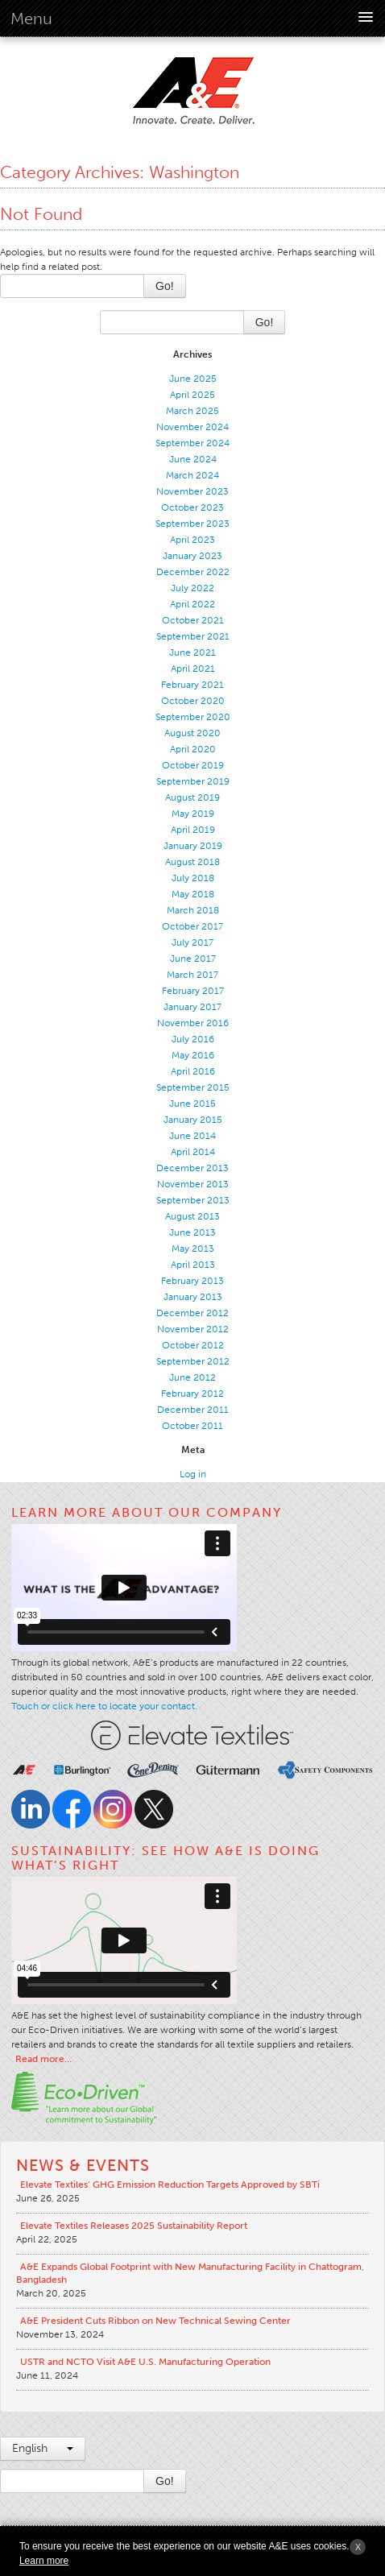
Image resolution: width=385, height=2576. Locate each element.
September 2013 (193, 1200)
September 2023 (192, 523)
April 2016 (193, 1071)
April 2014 (193, 1152)
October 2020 (193, 700)
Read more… (43, 2059)
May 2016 (193, 1055)
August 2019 (192, 797)
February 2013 (192, 1280)
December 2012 (192, 1313)
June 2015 (192, 1103)
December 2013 (192, 1168)
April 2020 (193, 749)
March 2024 (192, 475)
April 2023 (192, 539)
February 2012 (192, 1393)
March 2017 (192, 974)
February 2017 (193, 990)
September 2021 (193, 636)
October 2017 (192, 926)
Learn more (43, 2560)
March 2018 (193, 910)
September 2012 (193, 1361)
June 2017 (193, 958)
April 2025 (192, 394)
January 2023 (192, 555)
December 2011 (193, 1409)
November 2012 (193, 1329)
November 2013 (193, 1184)
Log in (193, 1474)
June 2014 (192, 1135)
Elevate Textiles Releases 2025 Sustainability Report (133, 2225)
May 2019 (193, 813)
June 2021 (192, 652)
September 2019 (193, 781)
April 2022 (192, 604)
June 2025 (193, 378)
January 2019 (193, 845)
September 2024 (192, 443)
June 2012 (192, 1377)
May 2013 (193, 1248)
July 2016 (193, 1039)
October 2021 (193, 620)
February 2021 (192, 684)
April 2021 (193, 668)
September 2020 (192, 717)
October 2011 (192, 1425)
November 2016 (193, 1023)
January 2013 (193, 1296)
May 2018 (193, 894)
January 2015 (193, 1119)
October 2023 (192, 507)
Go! (164, 286)
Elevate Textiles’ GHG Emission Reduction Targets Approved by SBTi (170, 2184)
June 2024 (193, 459)
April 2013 (193, 1264)
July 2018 (193, 878)
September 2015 (193, 1087)
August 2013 (192, 1216)
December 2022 (193, 572)
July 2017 (192, 942)
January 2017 (192, 1007)
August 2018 (192, 862)
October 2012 (193, 1345)
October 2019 (193, 765)
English (42, 2448)
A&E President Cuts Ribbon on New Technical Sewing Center (155, 2320)
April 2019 (193, 829)
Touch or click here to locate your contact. (104, 1706)
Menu (31, 18)
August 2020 (192, 733)
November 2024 (192, 427)
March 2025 (192, 410)
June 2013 (192, 1232)
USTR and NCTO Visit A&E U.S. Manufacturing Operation (145, 2361)
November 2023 (192, 491)
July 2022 (192, 588)
